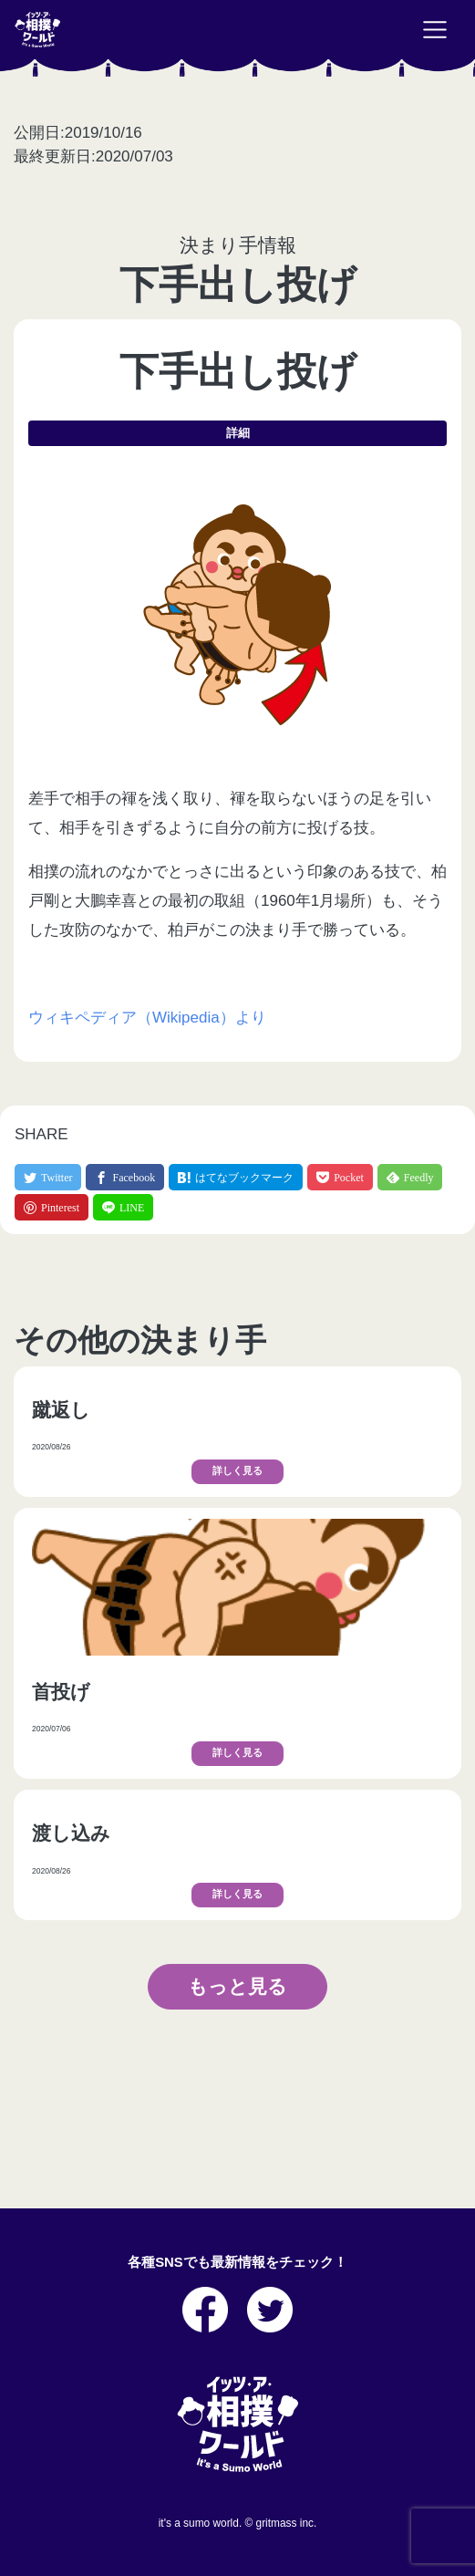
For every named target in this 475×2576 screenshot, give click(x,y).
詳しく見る (237, 1471)
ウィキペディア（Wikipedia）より (147, 1017)
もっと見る (237, 1986)
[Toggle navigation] (434, 30)
